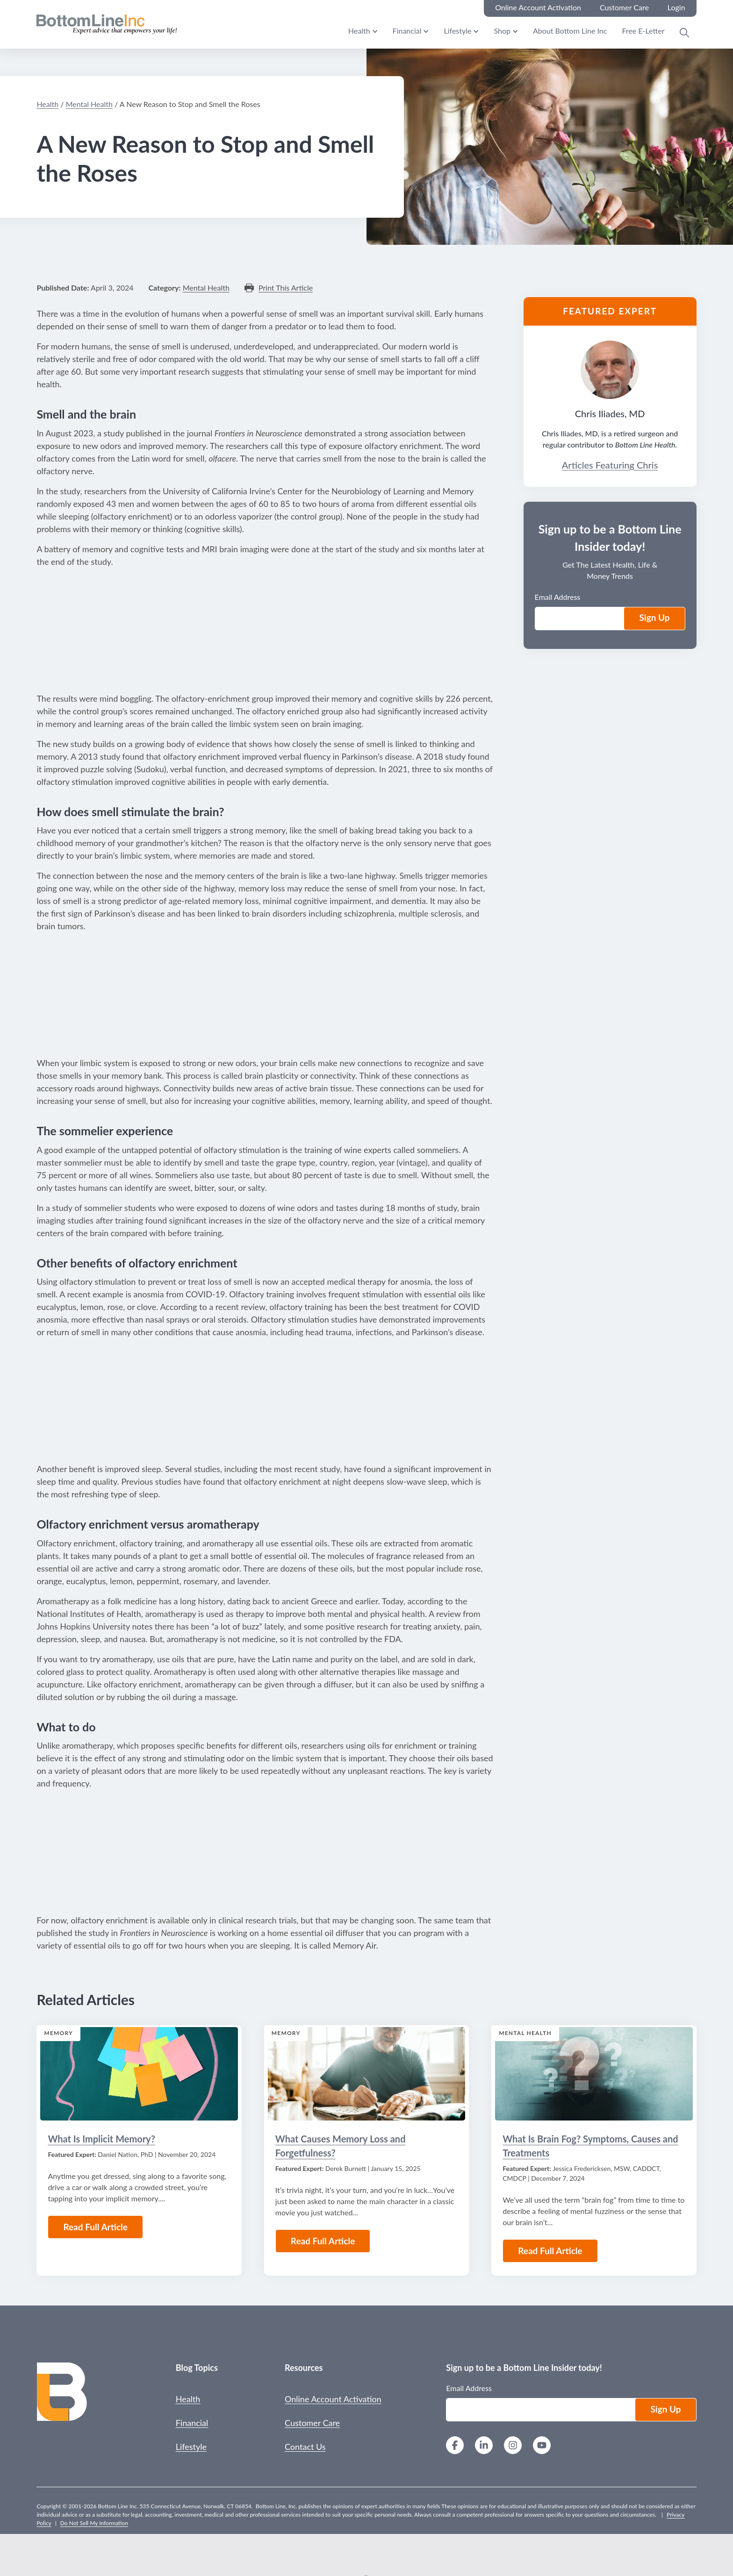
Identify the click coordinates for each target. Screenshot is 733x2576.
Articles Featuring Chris (610, 464)
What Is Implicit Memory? (101, 2138)
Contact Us (305, 2446)
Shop (502, 30)
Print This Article (286, 288)
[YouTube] (542, 2446)
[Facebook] (455, 2446)
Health (359, 30)
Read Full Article (95, 2226)
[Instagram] (513, 2446)
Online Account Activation (333, 2399)
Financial (407, 30)
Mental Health (89, 104)
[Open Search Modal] (684, 33)
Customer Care (312, 2423)
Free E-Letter (643, 30)
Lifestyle (457, 30)
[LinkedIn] (484, 2446)
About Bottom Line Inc (570, 30)
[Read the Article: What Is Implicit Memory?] (138, 2074)
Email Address (558, 596)
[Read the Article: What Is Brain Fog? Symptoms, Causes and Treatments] (593, 2074)
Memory (58, 2032)
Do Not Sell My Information (94, 2522)
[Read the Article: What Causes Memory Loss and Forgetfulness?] (366, 2074)
